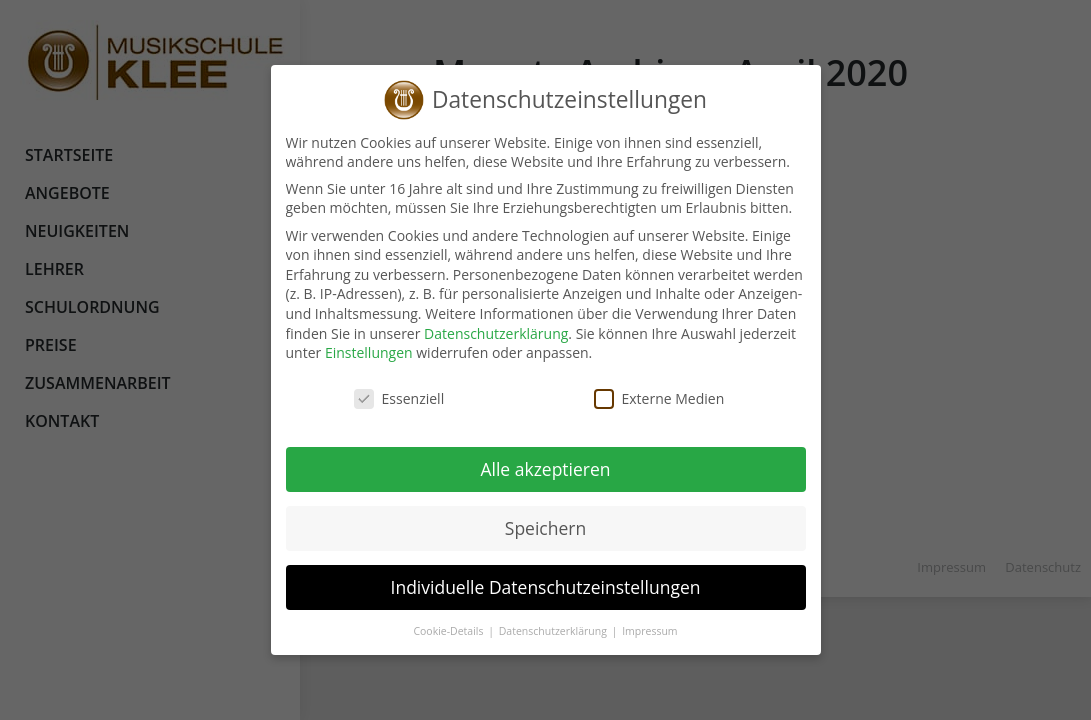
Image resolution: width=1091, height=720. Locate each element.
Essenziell (398, 398)
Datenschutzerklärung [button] (553, 631)
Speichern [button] (544, 528)
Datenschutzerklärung (495, 333)
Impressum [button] (648, 631)
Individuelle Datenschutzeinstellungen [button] (545, 587)
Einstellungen (368, 352)
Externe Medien (658, 398)
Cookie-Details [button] (449, 631)
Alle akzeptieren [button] (545, 469)
